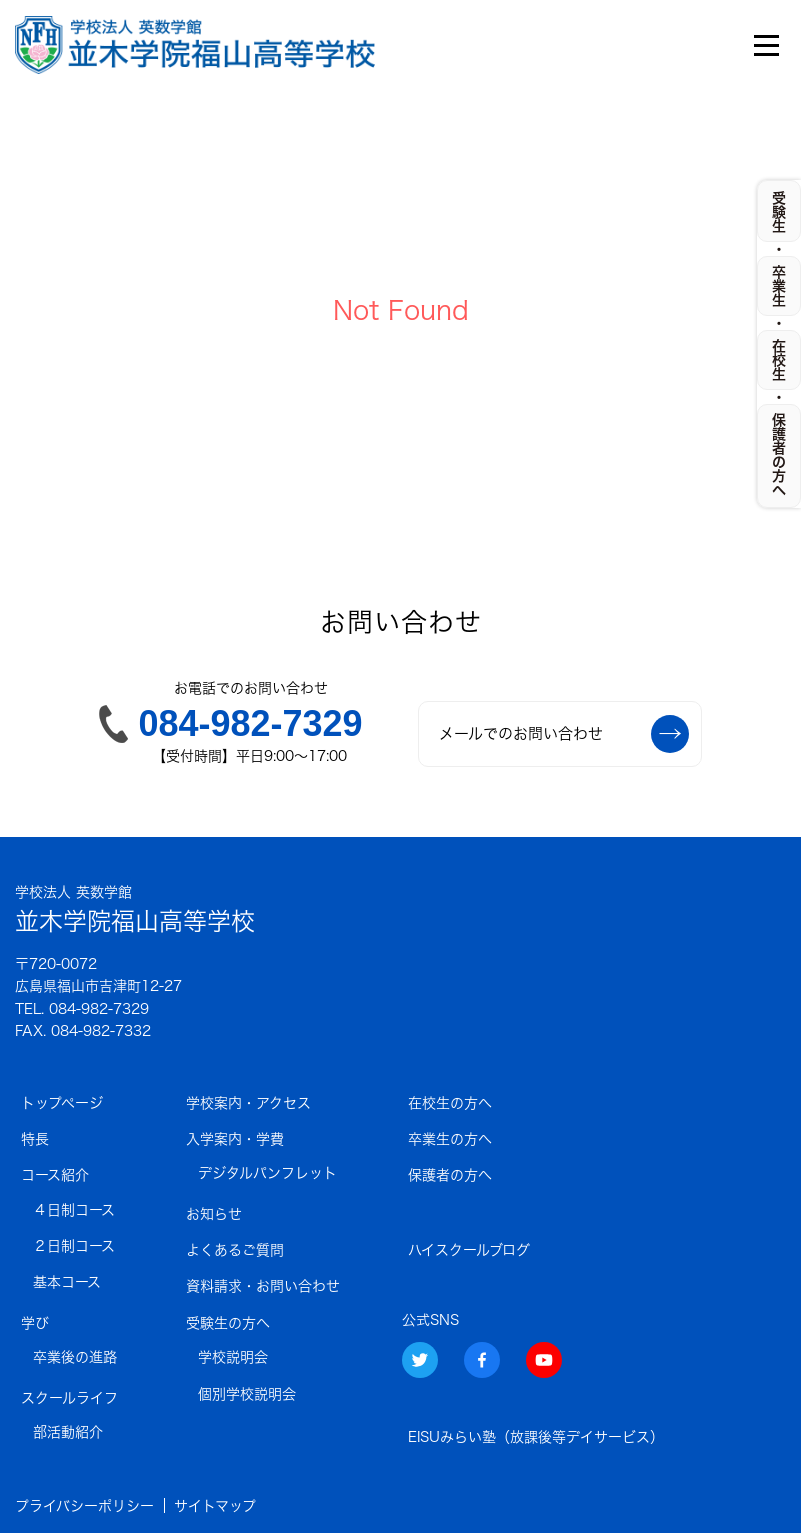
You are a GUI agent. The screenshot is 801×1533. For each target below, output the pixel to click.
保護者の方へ (450, 1175)
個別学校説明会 (247, 1394)
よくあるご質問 (235, 1250)
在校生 (779, 360)
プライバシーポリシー (84, 1506)
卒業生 (779, 286)
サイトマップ (215, 1506)
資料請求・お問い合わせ (263, 1286)
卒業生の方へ (450, 1139)
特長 (35, 1139)
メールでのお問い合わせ (564, 734)
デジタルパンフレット (267, 1173)
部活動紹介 (68, 1432)
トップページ (62, 1103)
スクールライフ (69, 1398)
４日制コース (74, 1210)
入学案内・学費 (235, 1139)
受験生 (779, 212)
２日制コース (74, 1246)
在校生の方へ (450, 1103)
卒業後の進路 (75, 1357)
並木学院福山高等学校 (135, 907)
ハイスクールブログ (469, 1250)
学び (35, 1323)
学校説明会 (233, 1357)
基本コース (67, 1282)
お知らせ (214, 1214)
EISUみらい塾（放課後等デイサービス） (536, 1437)
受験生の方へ (228, 1323)
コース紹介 (55, 1175)
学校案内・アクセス (248, 1103)
